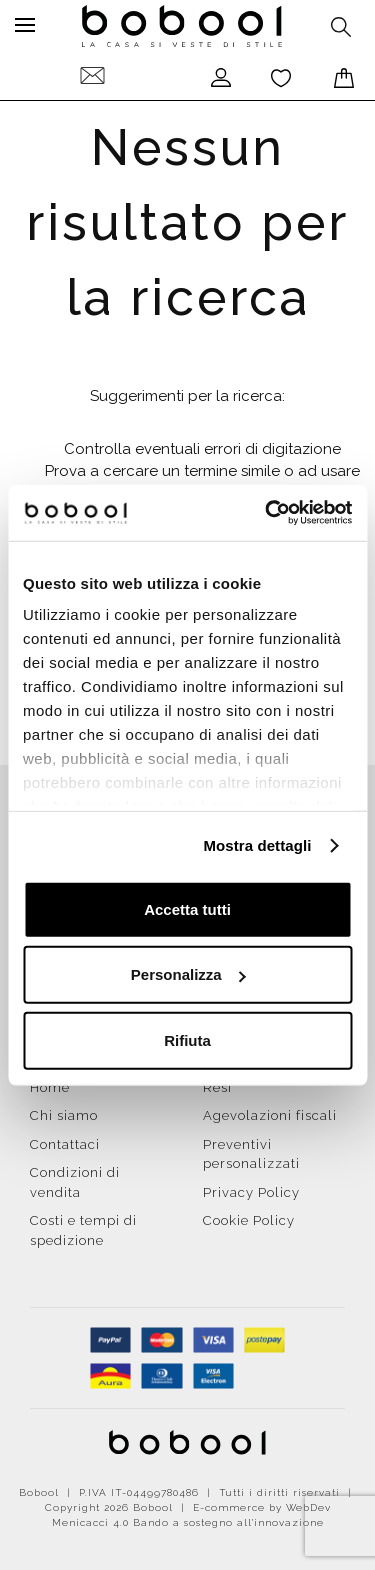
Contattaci (65, 1144)
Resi (217, 1087)
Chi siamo (64, 1115)
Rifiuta (187, 1039)
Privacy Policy (251, 1192)
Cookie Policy (249, 1220)
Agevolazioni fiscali (270, 1115)
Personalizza (188, 974)
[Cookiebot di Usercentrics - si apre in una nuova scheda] (267, 513)
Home (50, 1087)
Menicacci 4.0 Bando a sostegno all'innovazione (188, 1522)
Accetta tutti (187, 908)
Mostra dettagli (257, 845)
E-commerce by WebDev (262, 1507)
